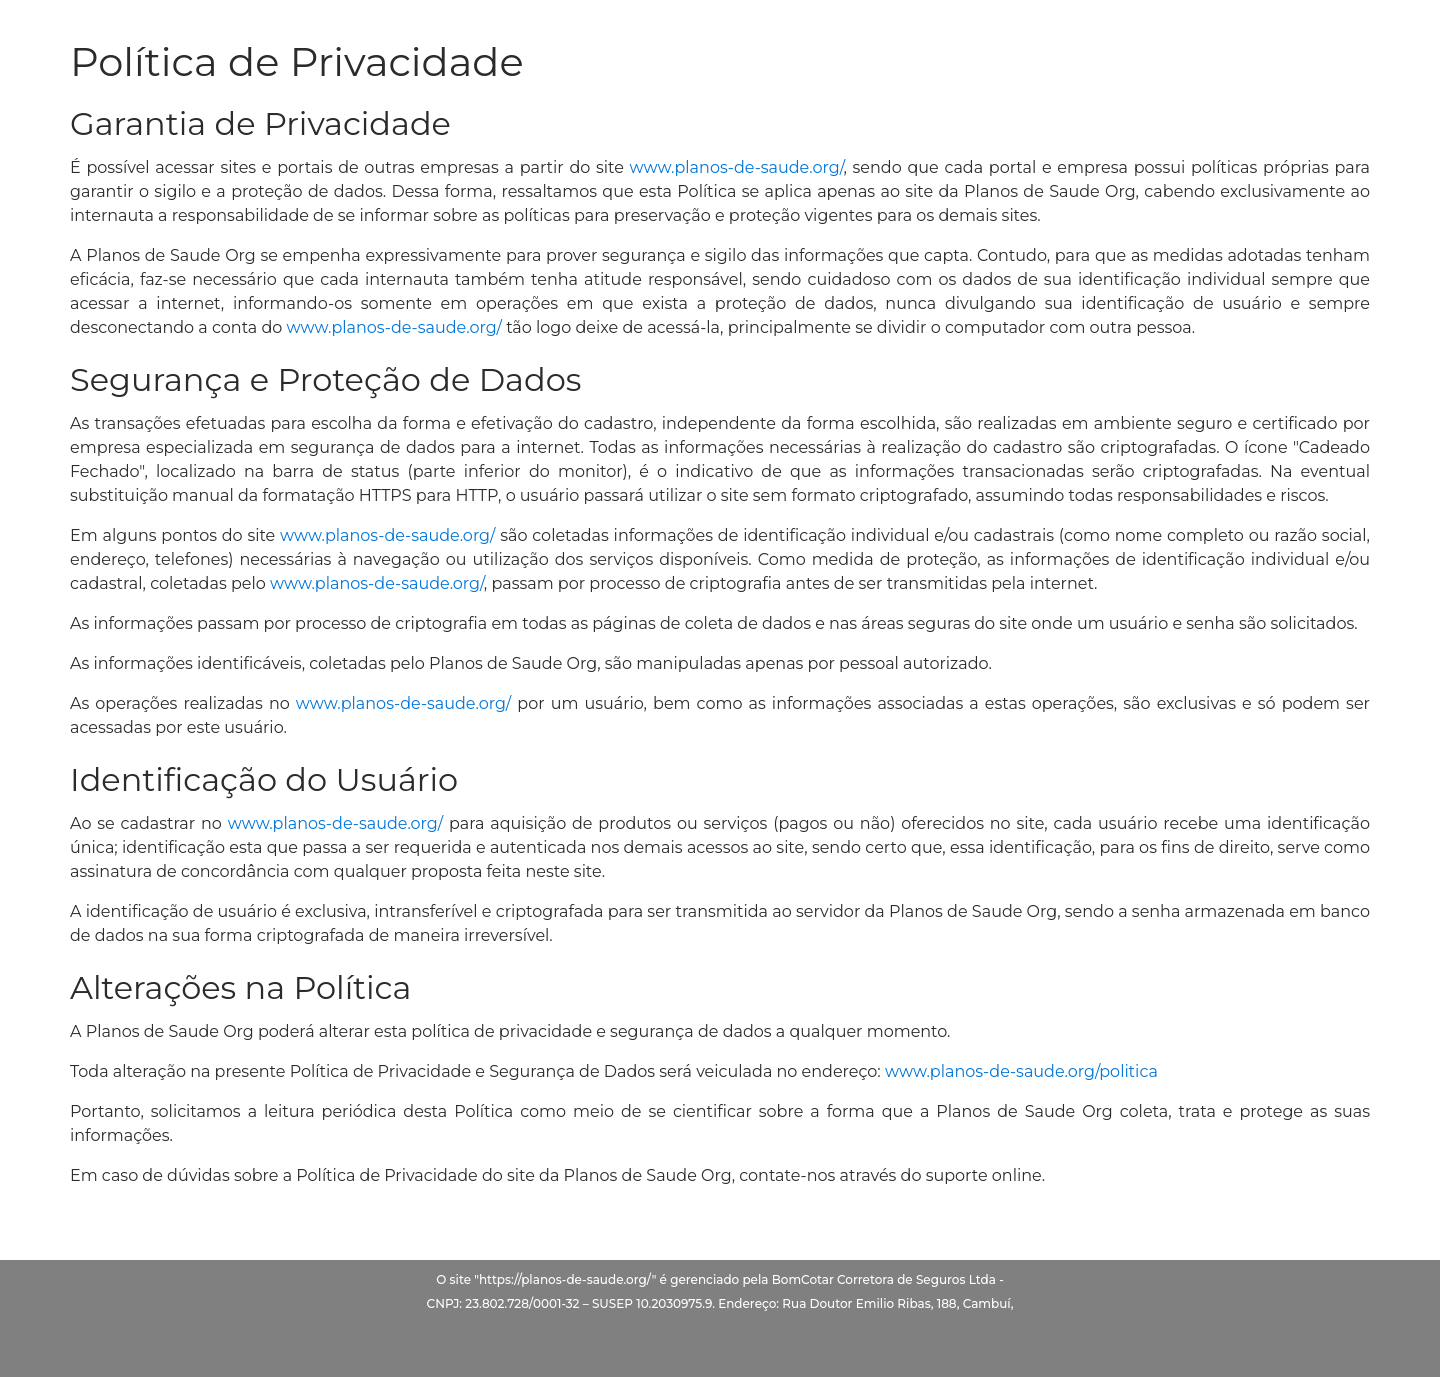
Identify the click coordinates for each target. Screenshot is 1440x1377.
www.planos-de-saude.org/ (737, 167)
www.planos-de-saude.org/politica (1021, 1071)
